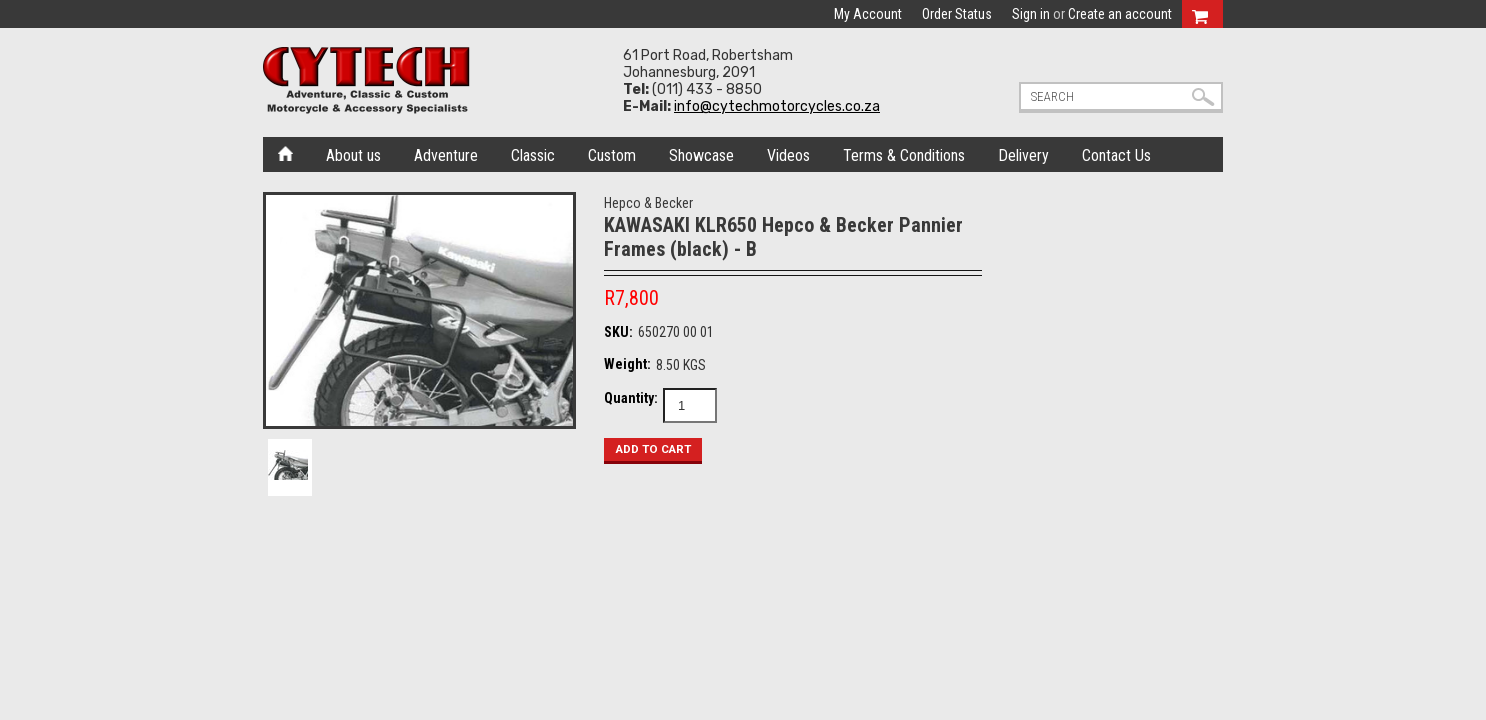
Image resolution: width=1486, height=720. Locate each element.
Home (285, 152)
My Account (868, 14)
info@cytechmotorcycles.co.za (777, 106)
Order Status (957, 14)
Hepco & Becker (648, 203)
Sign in (1031, 14)
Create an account (1120, 14)
